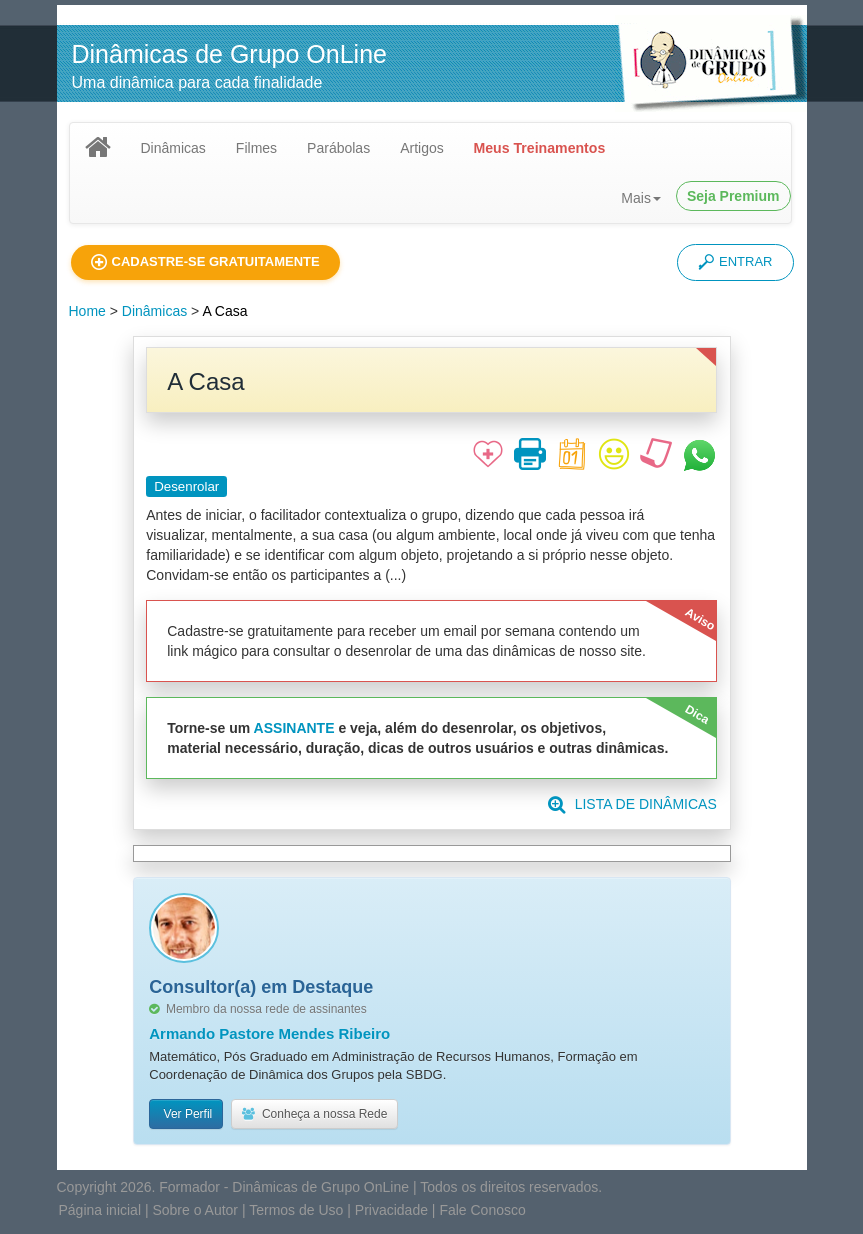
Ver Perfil (186, 1114)
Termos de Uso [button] (296, 1210)
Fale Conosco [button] (482, 1210)
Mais (641, 198)
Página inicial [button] (100, 1210)
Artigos (422, 148)
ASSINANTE (294, 728)
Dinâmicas (173, 148)
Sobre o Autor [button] (195, 1210)
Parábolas (338, 148)
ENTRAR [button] (735, 262)
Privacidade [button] (391, 1210)
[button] (205, 262)
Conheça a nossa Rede (314, 1114)
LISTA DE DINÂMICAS (632, 804)
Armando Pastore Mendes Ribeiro (269, 1033)
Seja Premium (733, 196)
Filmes (256, 148)
